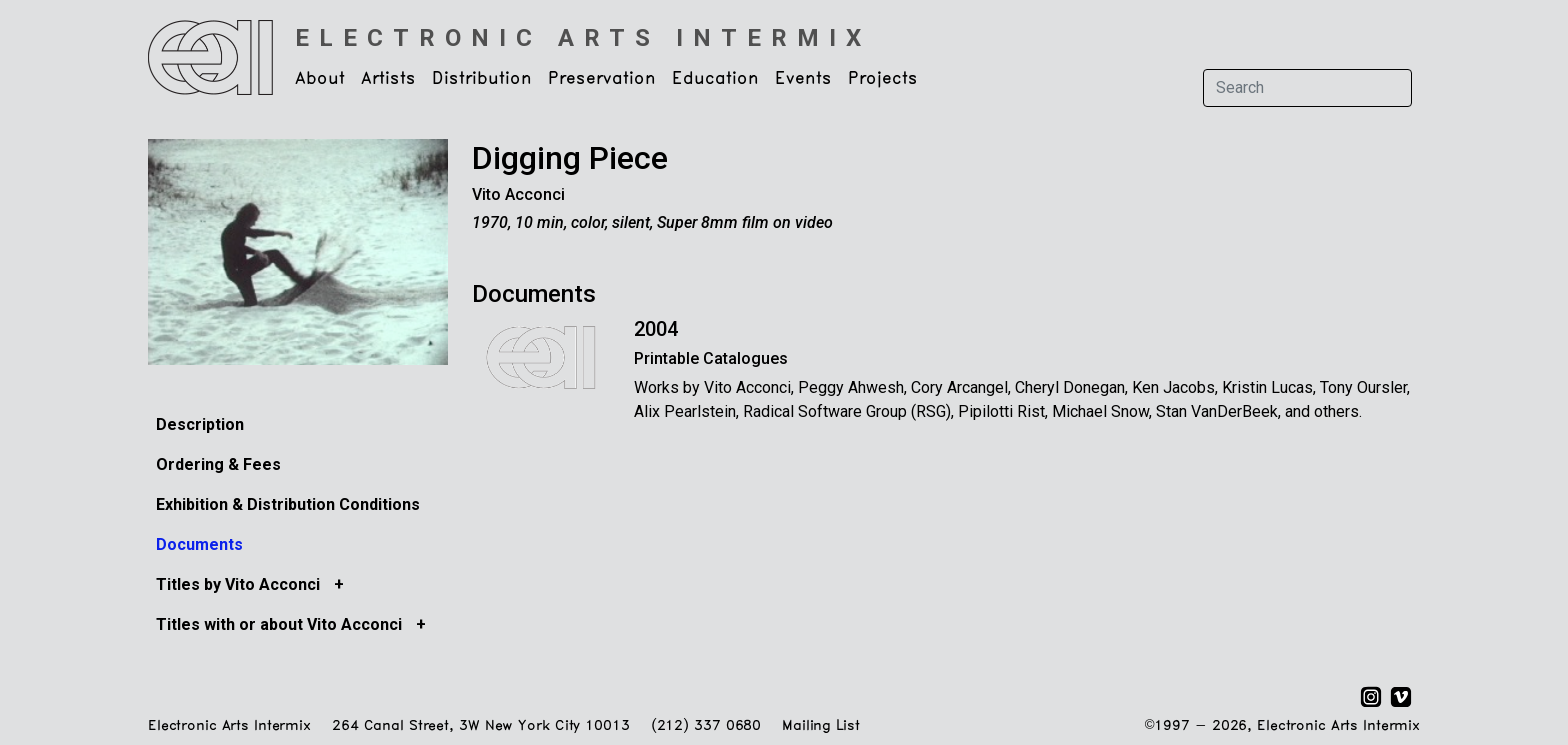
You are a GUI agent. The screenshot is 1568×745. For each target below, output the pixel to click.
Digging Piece (570, 158)
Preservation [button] (602, 79)
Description (200, 424)
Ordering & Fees (218, 464)
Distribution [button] (482, 79)
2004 (656, 329)
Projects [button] (883, 79)
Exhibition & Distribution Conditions (288, 504)
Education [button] (715, 79)
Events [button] (803, 79)
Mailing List (820, 726)
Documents (199, 544)
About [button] (320, 79)
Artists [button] (388, 79)
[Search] (1307, 88)
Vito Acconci (518, 194)
